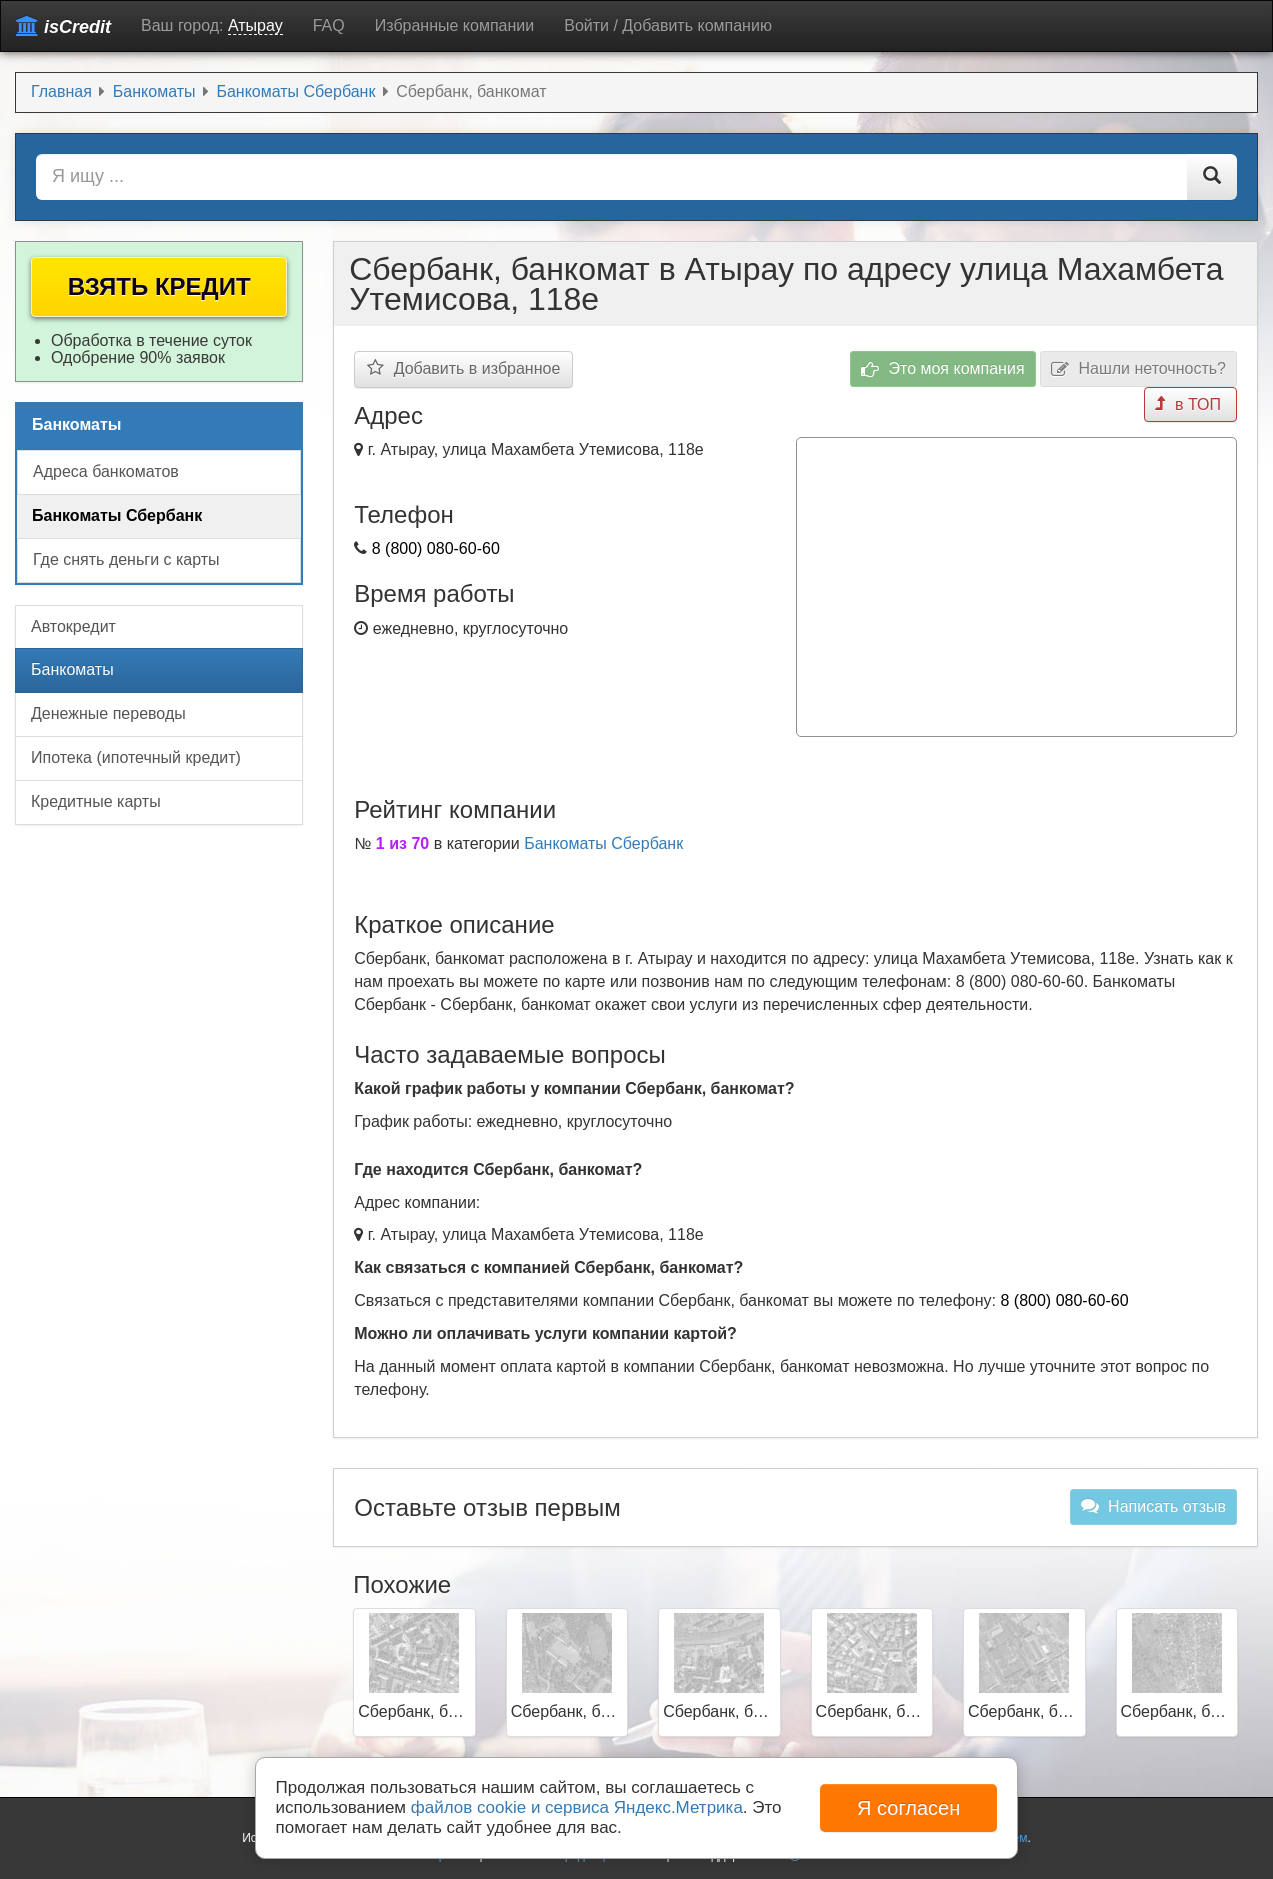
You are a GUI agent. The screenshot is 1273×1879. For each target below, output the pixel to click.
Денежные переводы (108, 713)
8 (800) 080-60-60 (436, 548)
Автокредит (73, 626)
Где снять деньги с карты (126, 559)
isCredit (63, 26)
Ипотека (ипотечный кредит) (136, 757)
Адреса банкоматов (106, 471)
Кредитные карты (96, 801)
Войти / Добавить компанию (668, 25)
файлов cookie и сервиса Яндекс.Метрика (577, 1807)
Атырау (255, 25)
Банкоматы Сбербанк (603, 843)
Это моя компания (943, 369)
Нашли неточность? (1138, 369)
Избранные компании (454, 25)
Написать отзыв (1153, 1506)
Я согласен (908, 1808)
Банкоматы (72, 669)
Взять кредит (159, 286)
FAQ (329, 25)
